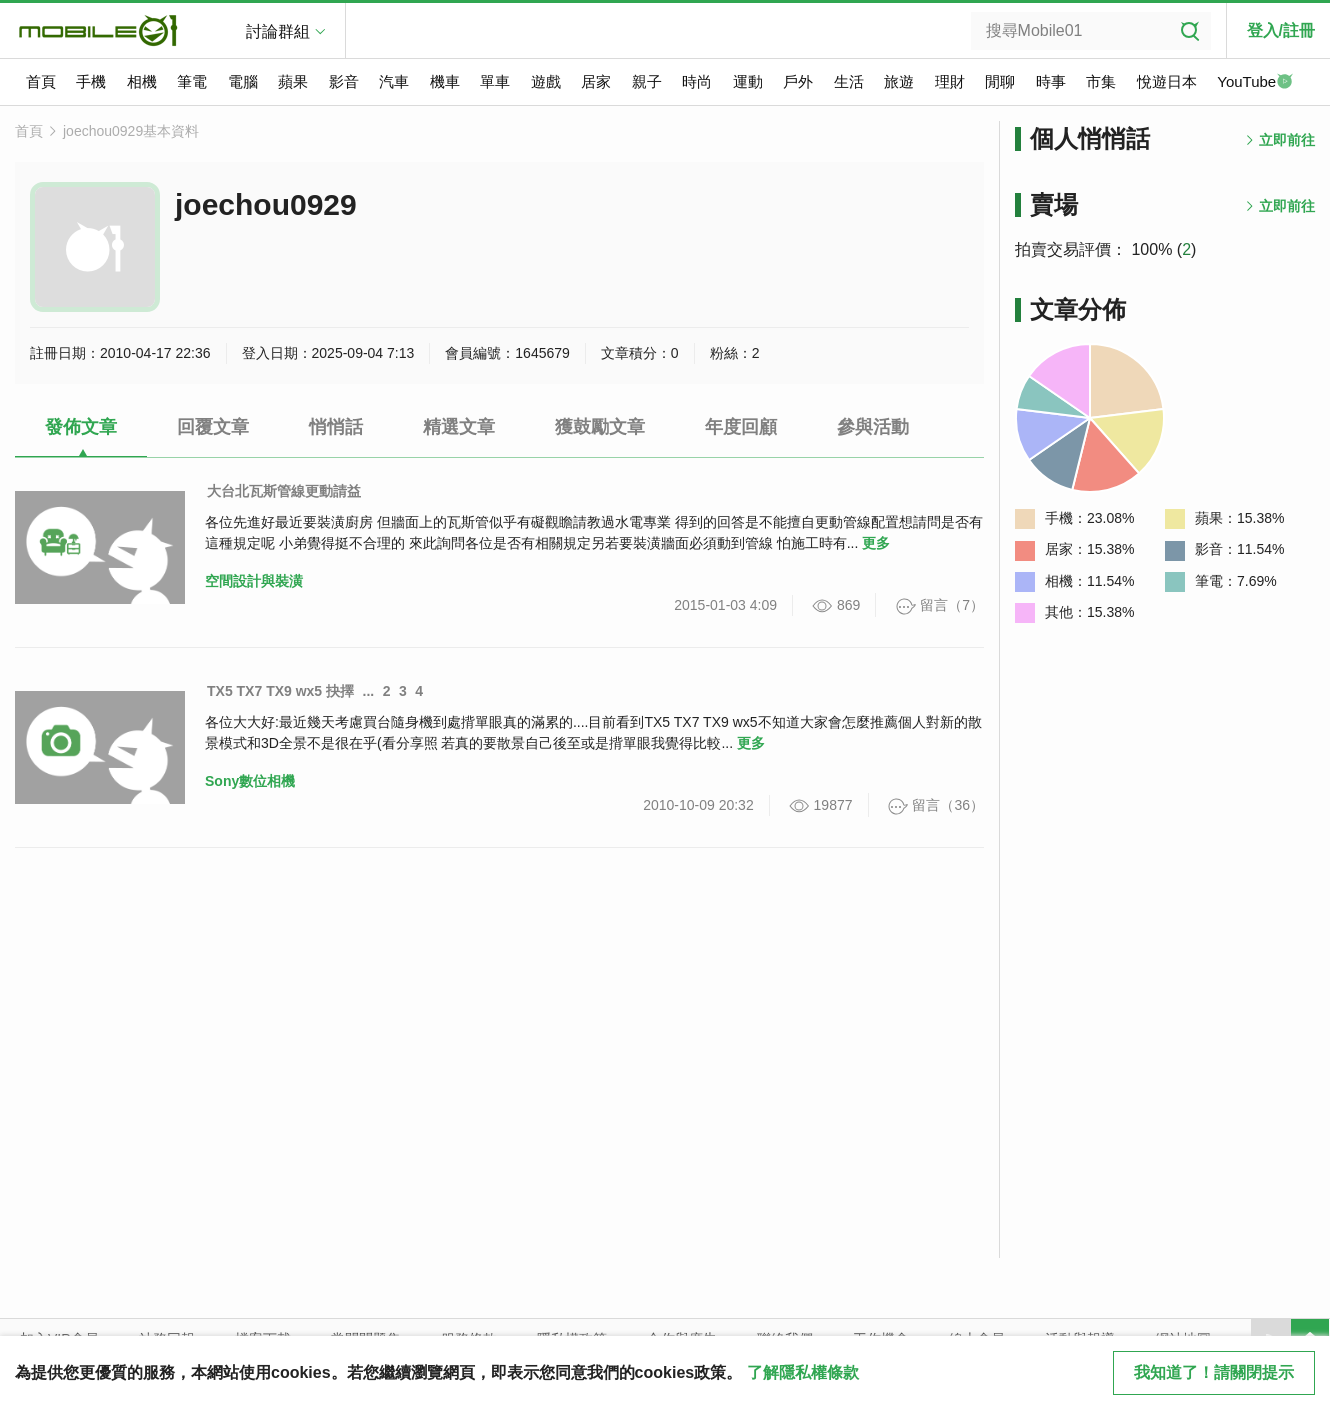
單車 (495, 81)
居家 (596, 81)
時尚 (697, 81)
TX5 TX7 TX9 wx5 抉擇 (280, 691)
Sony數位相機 (250, 781)
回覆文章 (213, 427)
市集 (1101, 81)
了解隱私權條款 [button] (803, 1372)
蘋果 (293, 81)
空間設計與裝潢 (254, 581)
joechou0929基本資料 (131, 131)
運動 (748, 81)
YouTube (1255, 83)
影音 (344, 81)
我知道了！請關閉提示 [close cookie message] (1214, 1372)
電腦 (243, 81)
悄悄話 (336, 427)
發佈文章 (81, 427)
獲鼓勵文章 (600, 427)
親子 (647, 81)
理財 (950, 81)
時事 (1051, 81)
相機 (142, 81)
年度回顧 (741, 427)
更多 (876, 543)
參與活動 (873, 427)
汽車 (394, 81)
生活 (849, 81)
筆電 (192, 81)
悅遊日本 (1167, 81)
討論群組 (278, 31)
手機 (91, 81)
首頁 (41, 81)
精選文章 (459, 427)
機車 (445, 81)
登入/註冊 (1281, 30)
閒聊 (1000, 81)
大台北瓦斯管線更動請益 (284, 491)
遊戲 (546, 81)
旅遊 (899, 81)
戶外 (798, 81)
